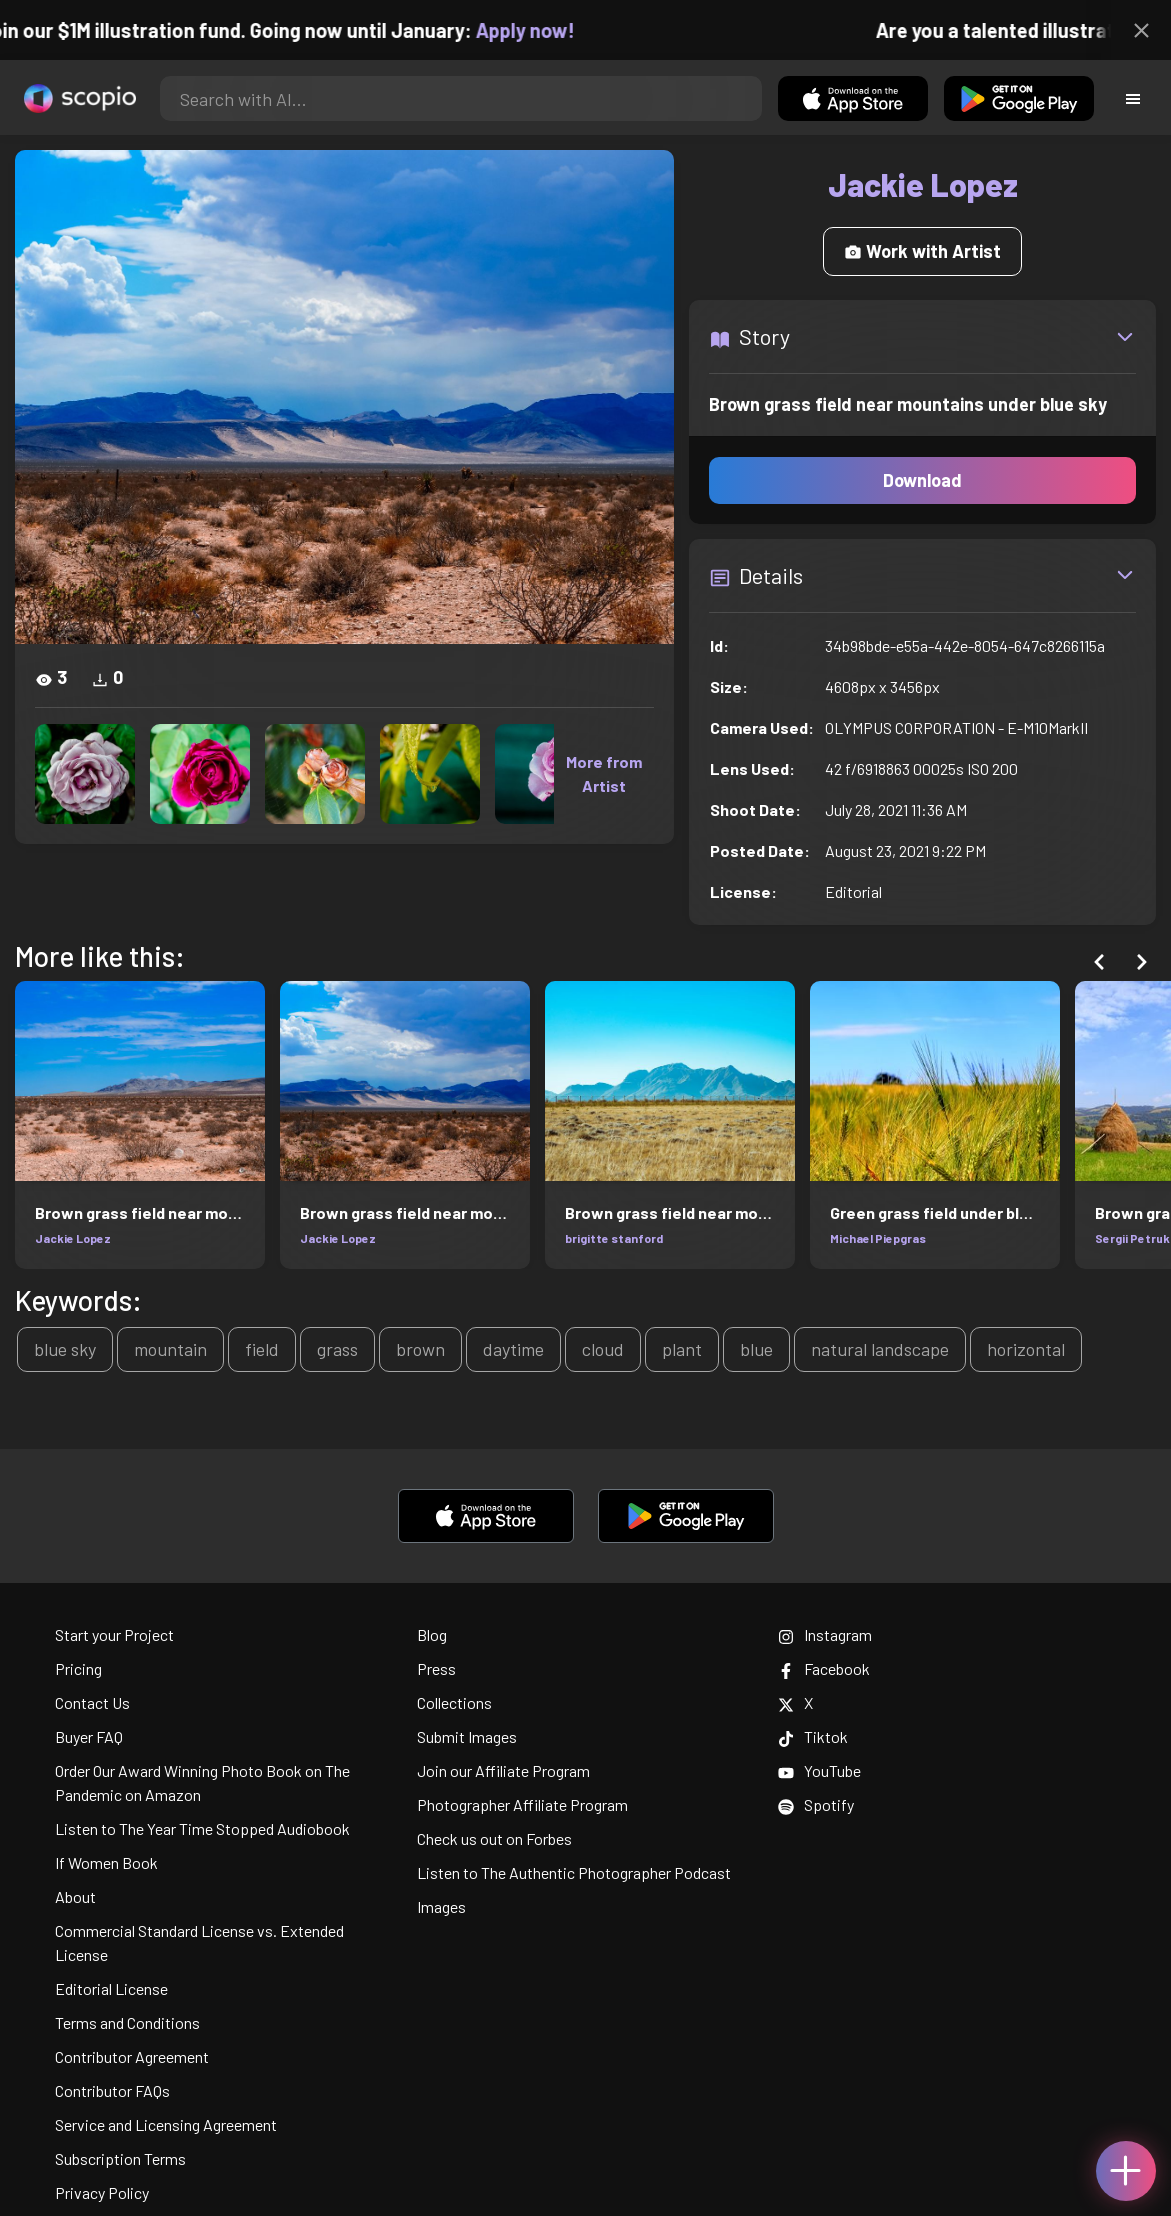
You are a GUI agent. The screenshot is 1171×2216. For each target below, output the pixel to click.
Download (922, 480)
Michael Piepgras (878, 1238)
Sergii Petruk (1132, 1238)
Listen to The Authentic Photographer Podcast (574, 1872)
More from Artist (604, 773)
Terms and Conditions (127, 2022)
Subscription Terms (120, 2158)
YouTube (819, 1770)
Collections (454, 1702)
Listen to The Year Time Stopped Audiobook (202, 1828)
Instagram (825, 1634)
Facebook (824, 1668)
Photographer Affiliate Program (522, 1804)
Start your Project (114, 1634)
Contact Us (92, 1702)
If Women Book (106, 1862)
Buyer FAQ (89, 1736)
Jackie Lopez (73, 1238)
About (75, 1896)
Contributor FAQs (112, 2090)
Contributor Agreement (132, 2056)
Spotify (816, 1804)
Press (436, 1668)
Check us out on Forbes (494, 1838)
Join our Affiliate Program (503, 1770)
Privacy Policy (102, 2192)
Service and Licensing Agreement (166, 2124)
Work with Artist (922, 251)
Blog (432, 1634)
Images (441, 1906)
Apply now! (540, 30)
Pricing (78, 1668)
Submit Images (467, 1736)
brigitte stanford (614, 1238)
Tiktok (813, 1736)
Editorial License (111, 1988)
